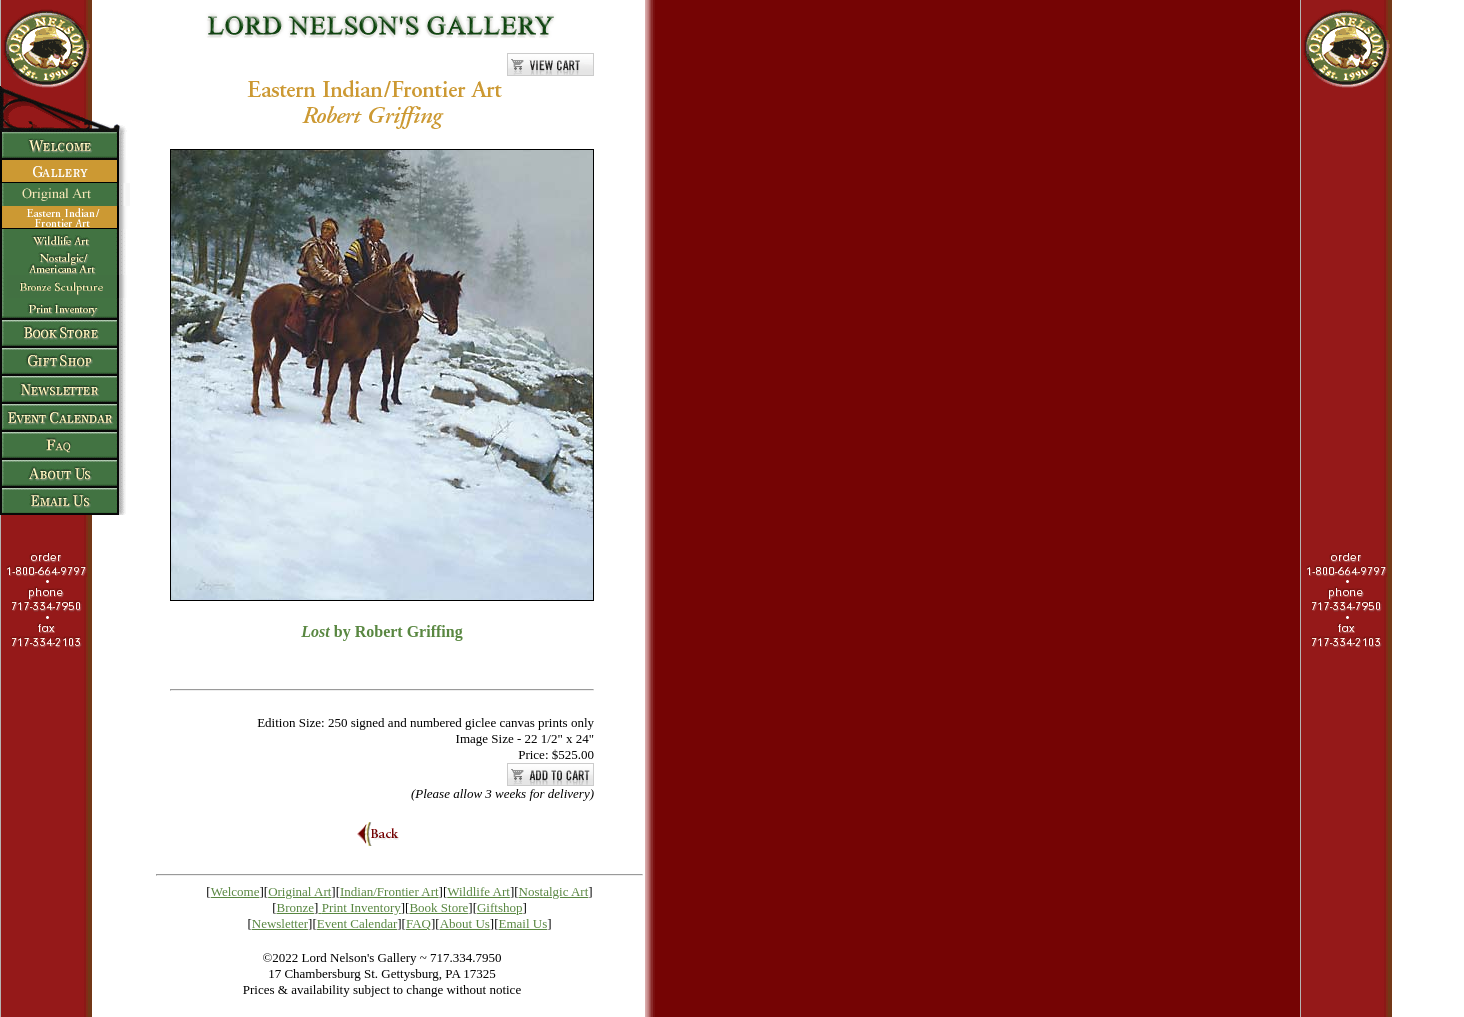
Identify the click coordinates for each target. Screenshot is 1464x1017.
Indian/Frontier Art (389, 891)
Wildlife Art (478, 891)
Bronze (296, 907)
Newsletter (280, 923)
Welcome (235, 891)
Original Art (299, 891)
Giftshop (500, 907)
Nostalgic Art (554, 891)
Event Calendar (357, 923)
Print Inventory (361, 907)
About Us (465, 923)
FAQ (418, 923)
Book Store (438, 907)
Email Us (523, 923)
